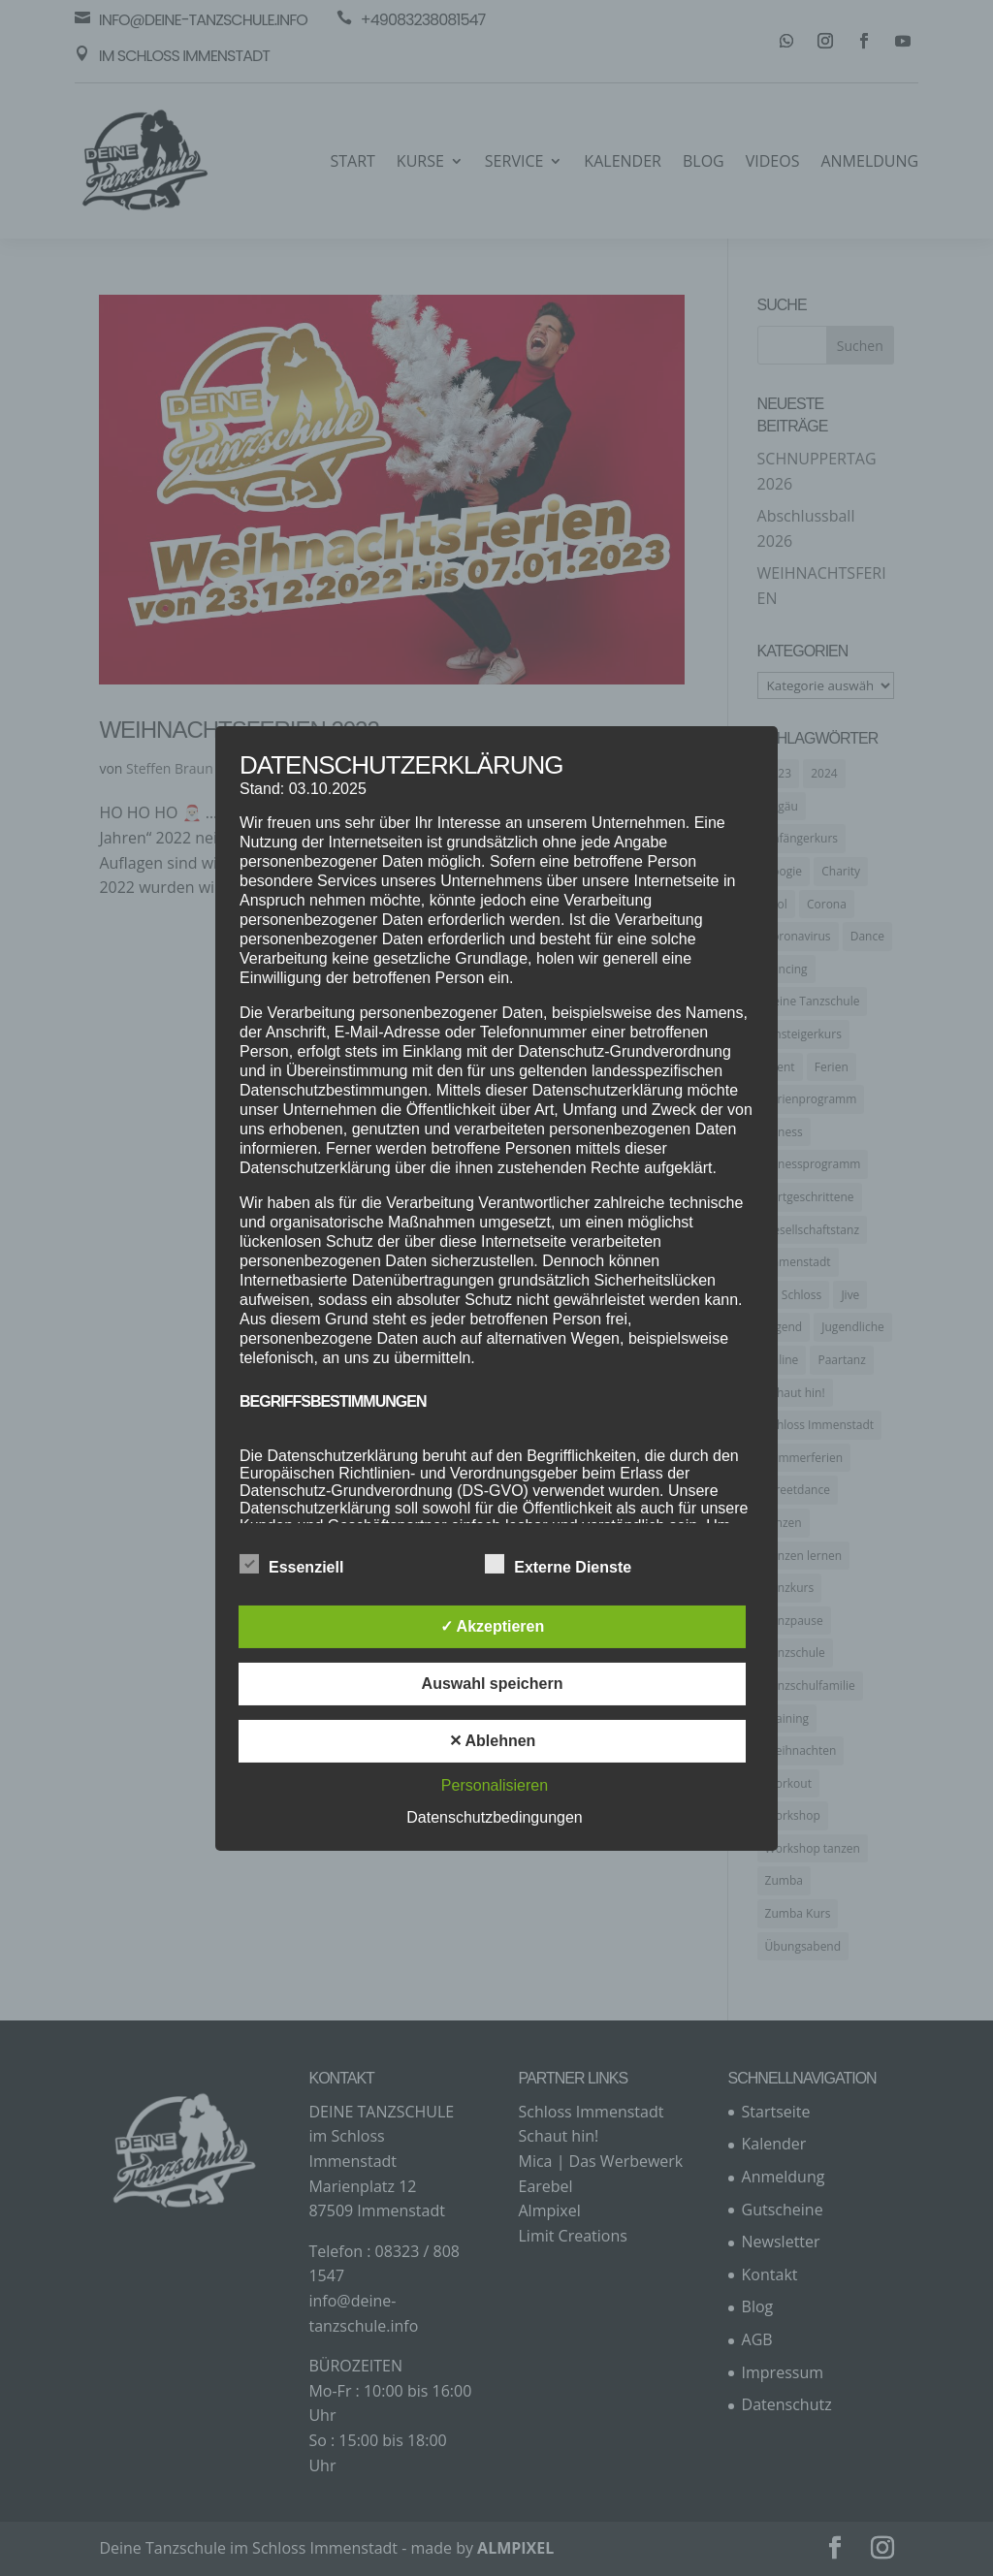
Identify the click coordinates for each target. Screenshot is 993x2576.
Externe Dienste (558, 1564)
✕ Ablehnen (492, 1741)
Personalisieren (494, 1785)
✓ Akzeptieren (492, 1626)
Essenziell (291, 1564)
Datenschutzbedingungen (494, 1817)
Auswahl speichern (492, 1683)
